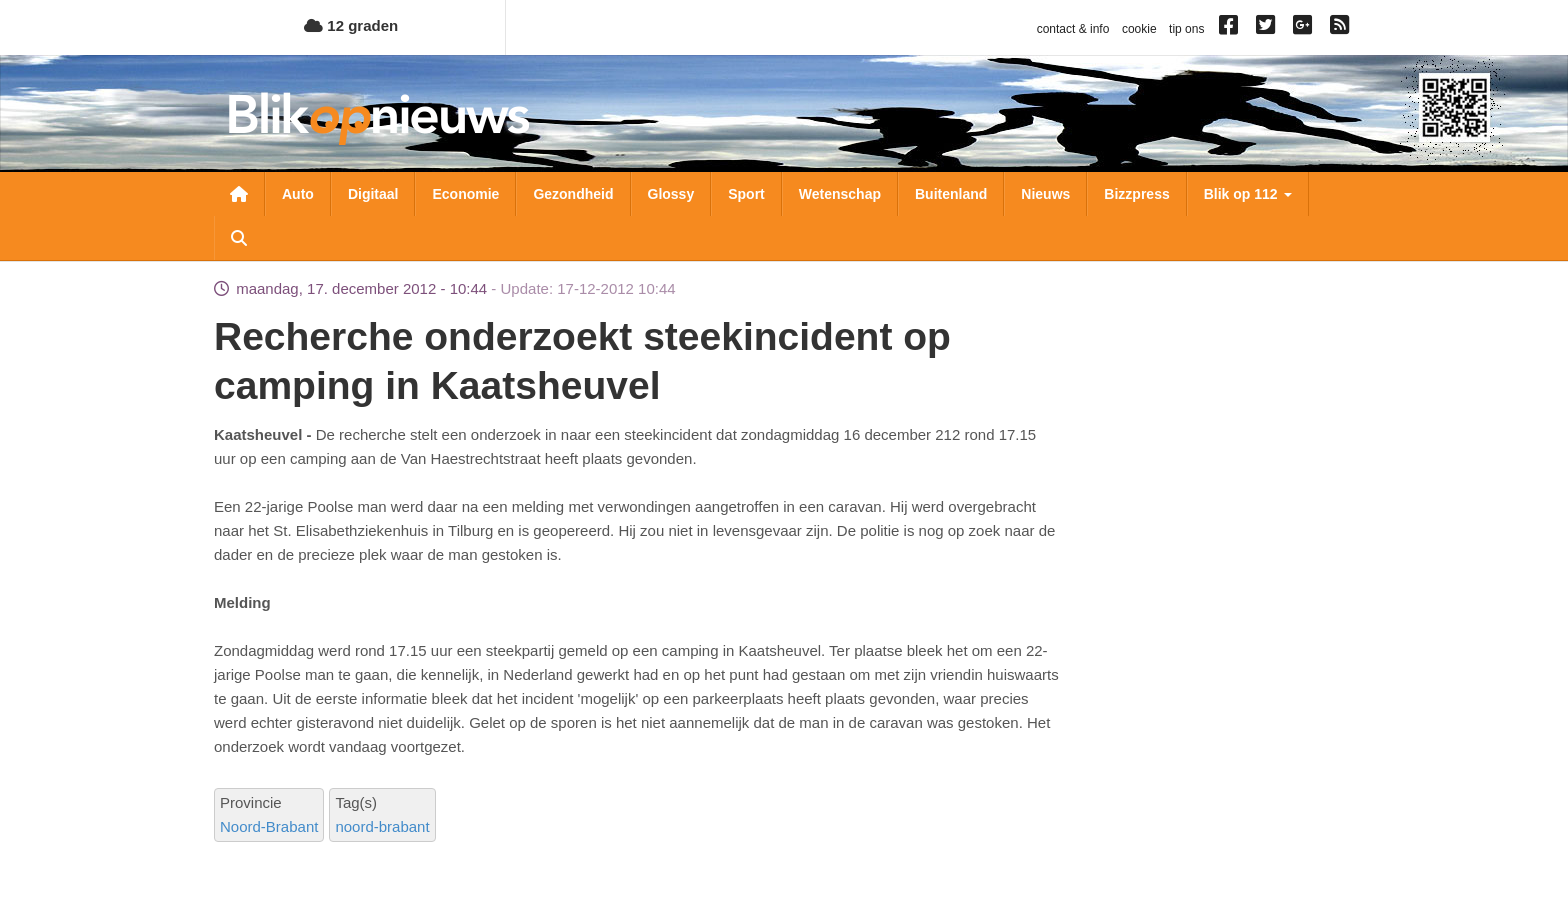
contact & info (1073, 29)
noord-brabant (382, 826)
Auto (298, 194)
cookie (1139, 29)
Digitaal (373, 194)
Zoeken (239, 238)
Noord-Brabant (269, 826)
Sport (746, 194)
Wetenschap (840, 194)
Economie (465, 194)
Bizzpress (1136, 194)
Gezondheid (573, 194)
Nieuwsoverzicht (239, 194)
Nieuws (1045, 194)
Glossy (671, 194)
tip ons (1186, 29)
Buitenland (951, 194)
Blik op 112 (1248, 194)
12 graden (351, 25)
